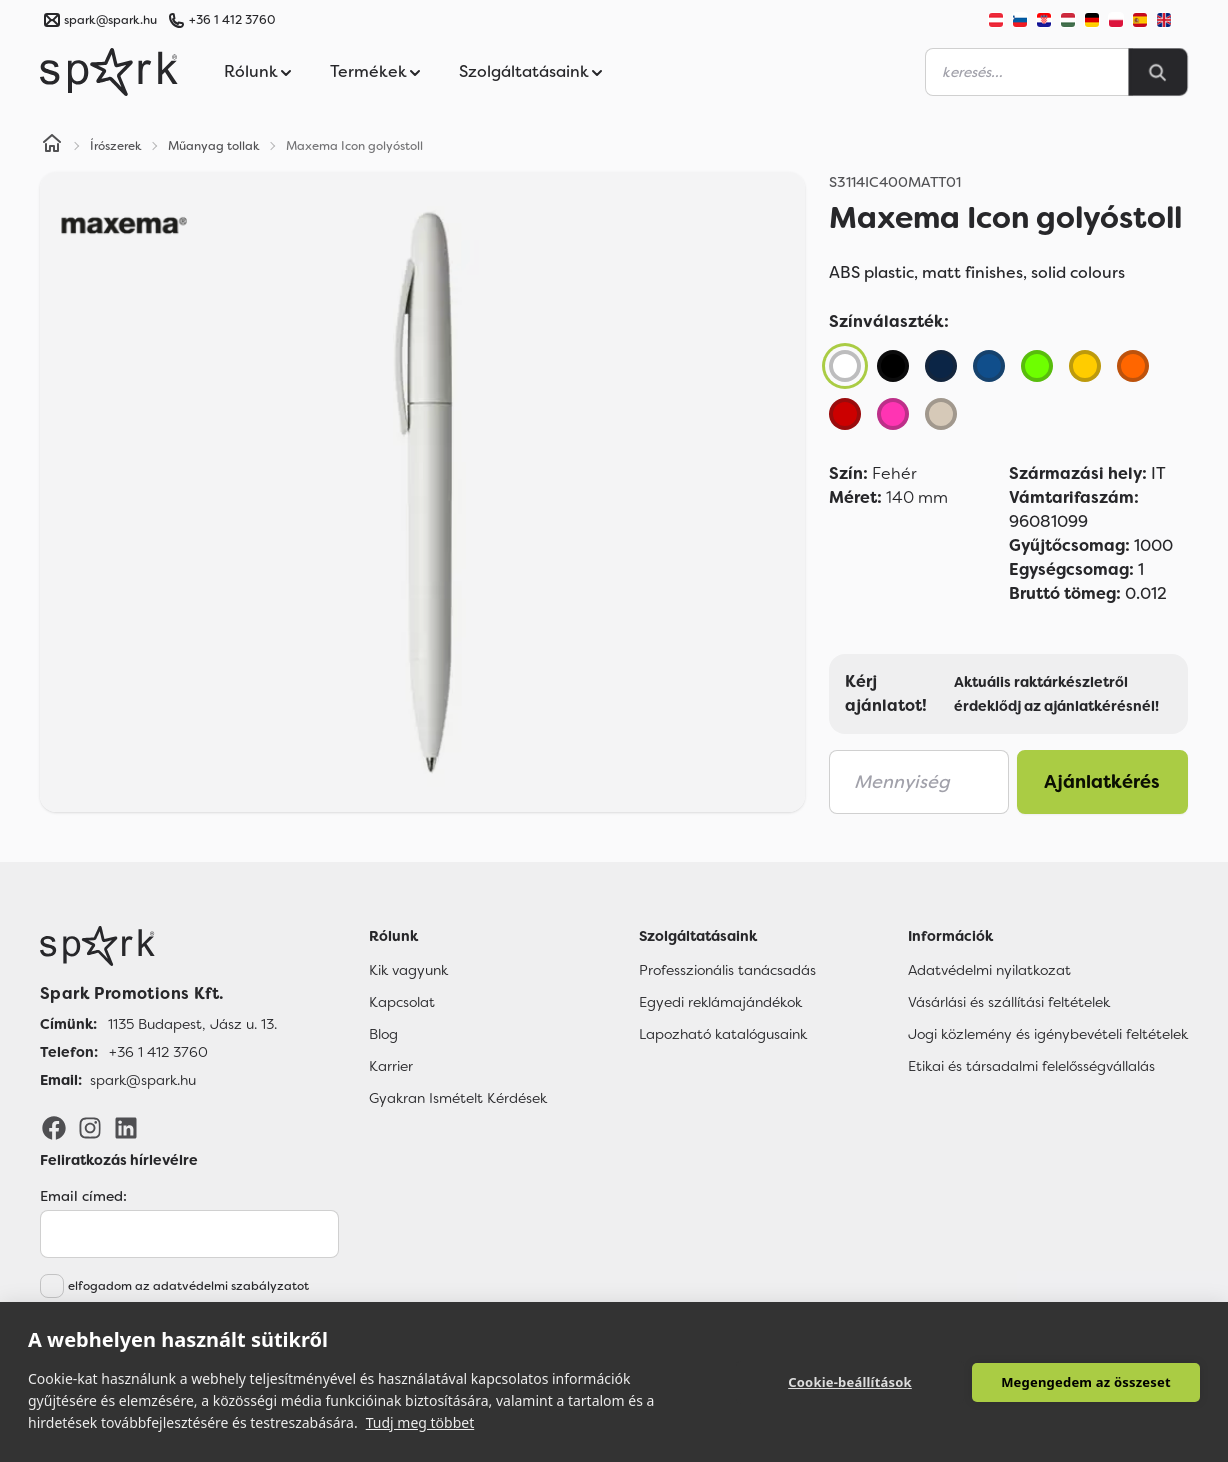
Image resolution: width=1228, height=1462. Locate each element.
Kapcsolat (402, 1002)
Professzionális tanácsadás (727, 970)
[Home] (52, 146)
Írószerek (116, 146)
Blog (383, 1034)
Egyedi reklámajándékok (720, 1002)
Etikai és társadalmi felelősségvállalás (1031, 1066)
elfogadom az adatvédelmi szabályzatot (188, 1286)
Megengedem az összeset (1086, 1382)
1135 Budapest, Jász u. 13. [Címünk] (192, 1024)
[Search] (1158, 72)
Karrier (391, 1066)
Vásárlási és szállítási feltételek (1009, 1002)
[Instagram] (90, 1127)
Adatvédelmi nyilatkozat (989, 970)
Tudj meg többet (420, 1422)
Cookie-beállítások (850, 1382)
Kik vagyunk (408, 970)
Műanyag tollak (214, 146)
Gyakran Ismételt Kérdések (458, 1098)
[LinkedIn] (126, 1127)
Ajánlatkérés (1102, 782)
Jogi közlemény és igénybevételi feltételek (1048, 1034)
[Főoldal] (158, 946)
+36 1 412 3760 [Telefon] (158, 1052)
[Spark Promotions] (109, 72)
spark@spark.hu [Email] (143, 1080)
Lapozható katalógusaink (723, 1034)
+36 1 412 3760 (232, 20)
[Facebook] (54, 1127)
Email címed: (83, 1196)
